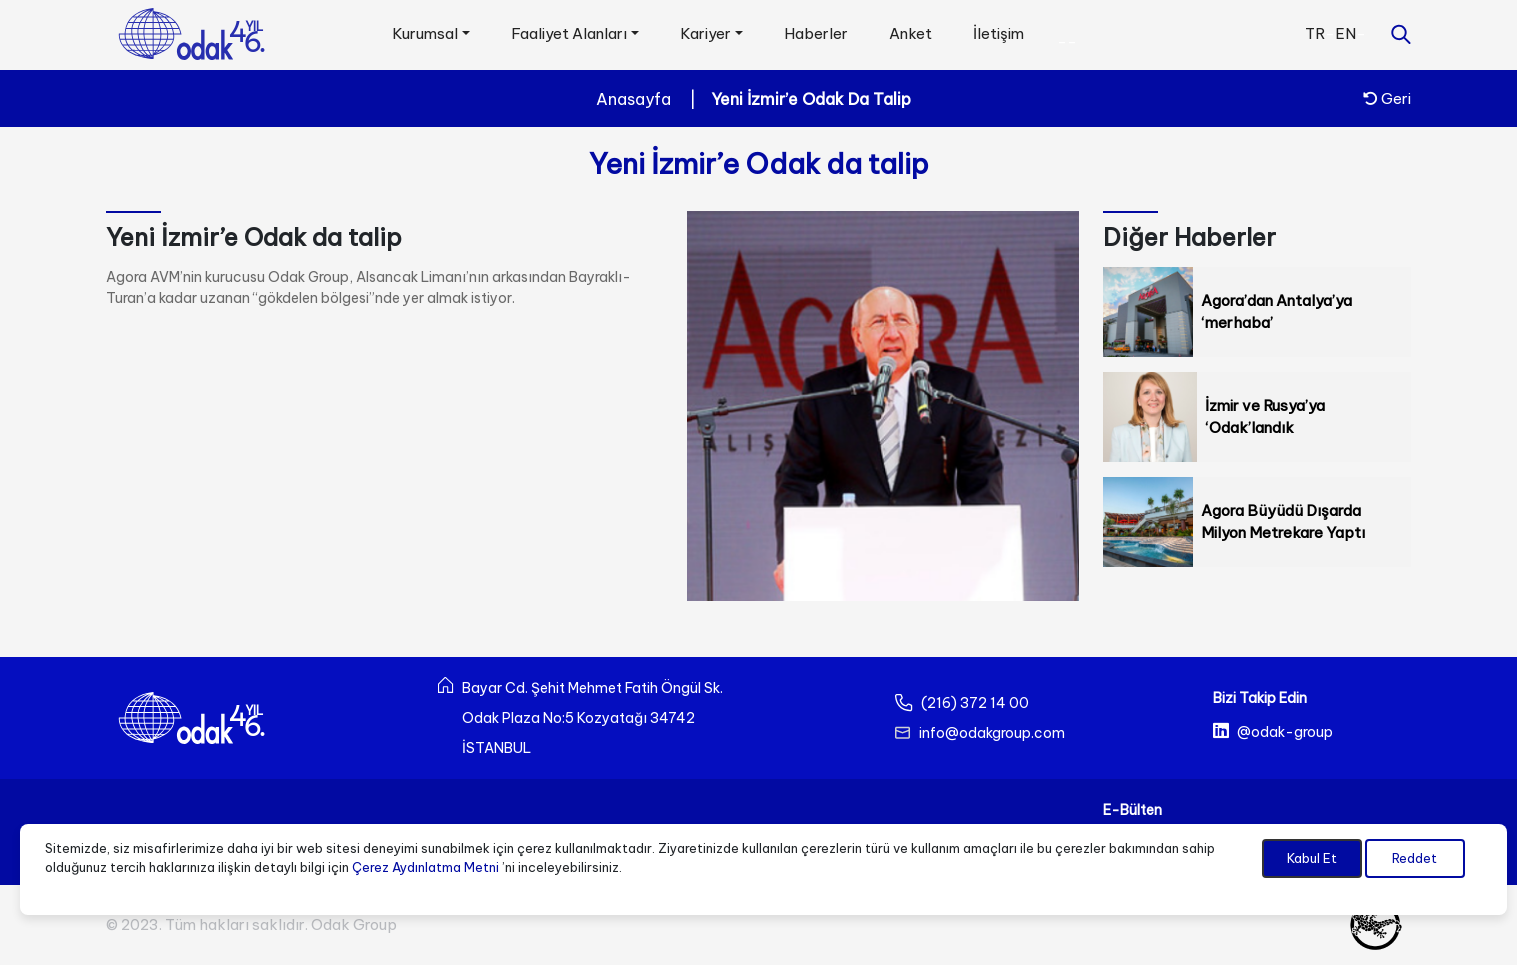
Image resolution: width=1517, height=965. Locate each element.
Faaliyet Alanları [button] (569, 33)
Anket (910, 33)
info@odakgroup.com (992, 733)
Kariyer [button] (705, 33)
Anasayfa (633, 99)
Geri (1387, 98)
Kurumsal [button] (425, 33)
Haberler (816, 33)
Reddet (1414, 858)
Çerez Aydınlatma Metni (425, 867)
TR (1315, 33)
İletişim (998, 33)
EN (1345, 33)
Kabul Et (1312, 858)
